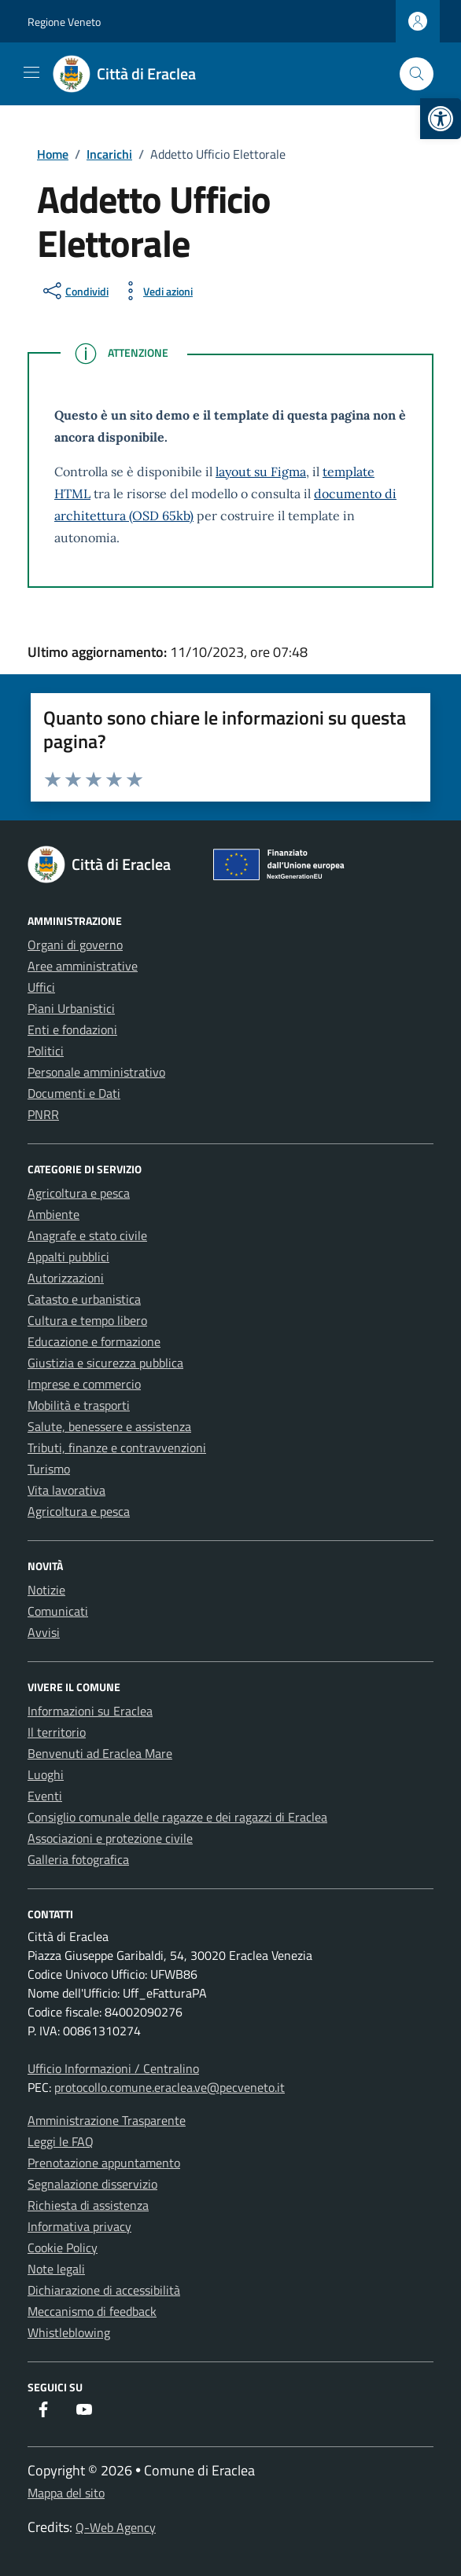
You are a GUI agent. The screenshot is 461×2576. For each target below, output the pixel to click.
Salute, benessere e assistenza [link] (109, 1426)
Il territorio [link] (57, 1732)
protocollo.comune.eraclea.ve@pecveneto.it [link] (169, 2087)
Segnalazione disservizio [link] (92, 2183)
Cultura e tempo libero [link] (87, 1320)
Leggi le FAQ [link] (61, 2141)
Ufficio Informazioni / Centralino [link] (113, 2068)
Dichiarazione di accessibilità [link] (104, 2290)
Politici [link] (46, 1050)
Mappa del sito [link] (66, 2492)
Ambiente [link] (53, 1214)
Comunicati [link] (58, 1611)
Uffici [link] (41, 987)
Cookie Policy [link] (63, 2247)
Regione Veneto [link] (64, 21)
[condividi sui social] (74, 290)
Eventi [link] (45, 1795)
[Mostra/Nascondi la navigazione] (31, 72)
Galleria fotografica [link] (78, 1859)
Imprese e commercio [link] (84, 1383)
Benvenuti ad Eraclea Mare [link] (100, 1753)
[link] (440, 118)
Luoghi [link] (46, 1774)
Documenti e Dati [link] (74, 1093)
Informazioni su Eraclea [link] (90, 1710)
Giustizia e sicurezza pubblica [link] (105, 1362)
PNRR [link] (43, 1114)
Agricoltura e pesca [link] (79, 1192)
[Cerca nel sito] (416, 74)
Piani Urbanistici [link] (71, 1008)
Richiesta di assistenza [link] (88, 2205)
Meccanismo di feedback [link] (92, 2311)
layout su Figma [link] (261, 471)
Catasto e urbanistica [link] (84, 1299)
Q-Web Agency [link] (116, 2527)
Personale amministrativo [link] (96, 1071)
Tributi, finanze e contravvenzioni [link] (117, 1447)
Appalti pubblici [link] (68, 1256)
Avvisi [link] (44, 1632)
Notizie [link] (46, 1589)
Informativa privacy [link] (79, 2226)
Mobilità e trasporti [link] (79, 1405)
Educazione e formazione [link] (94, 1341)
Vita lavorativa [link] (66, 1490)
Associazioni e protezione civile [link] (110, 1838)
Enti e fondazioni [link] (72, 1029)
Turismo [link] (49, 1468)
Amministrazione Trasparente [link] (107, 2120)
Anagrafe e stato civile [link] (87, 1235)
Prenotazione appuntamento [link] (104, 2162)
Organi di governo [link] (75, 944)
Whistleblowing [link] (69, 2332)
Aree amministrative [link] (83, 965)
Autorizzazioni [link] (66, 1277)
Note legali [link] (56, 2268)
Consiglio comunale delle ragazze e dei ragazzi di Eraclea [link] (177, 1816)
